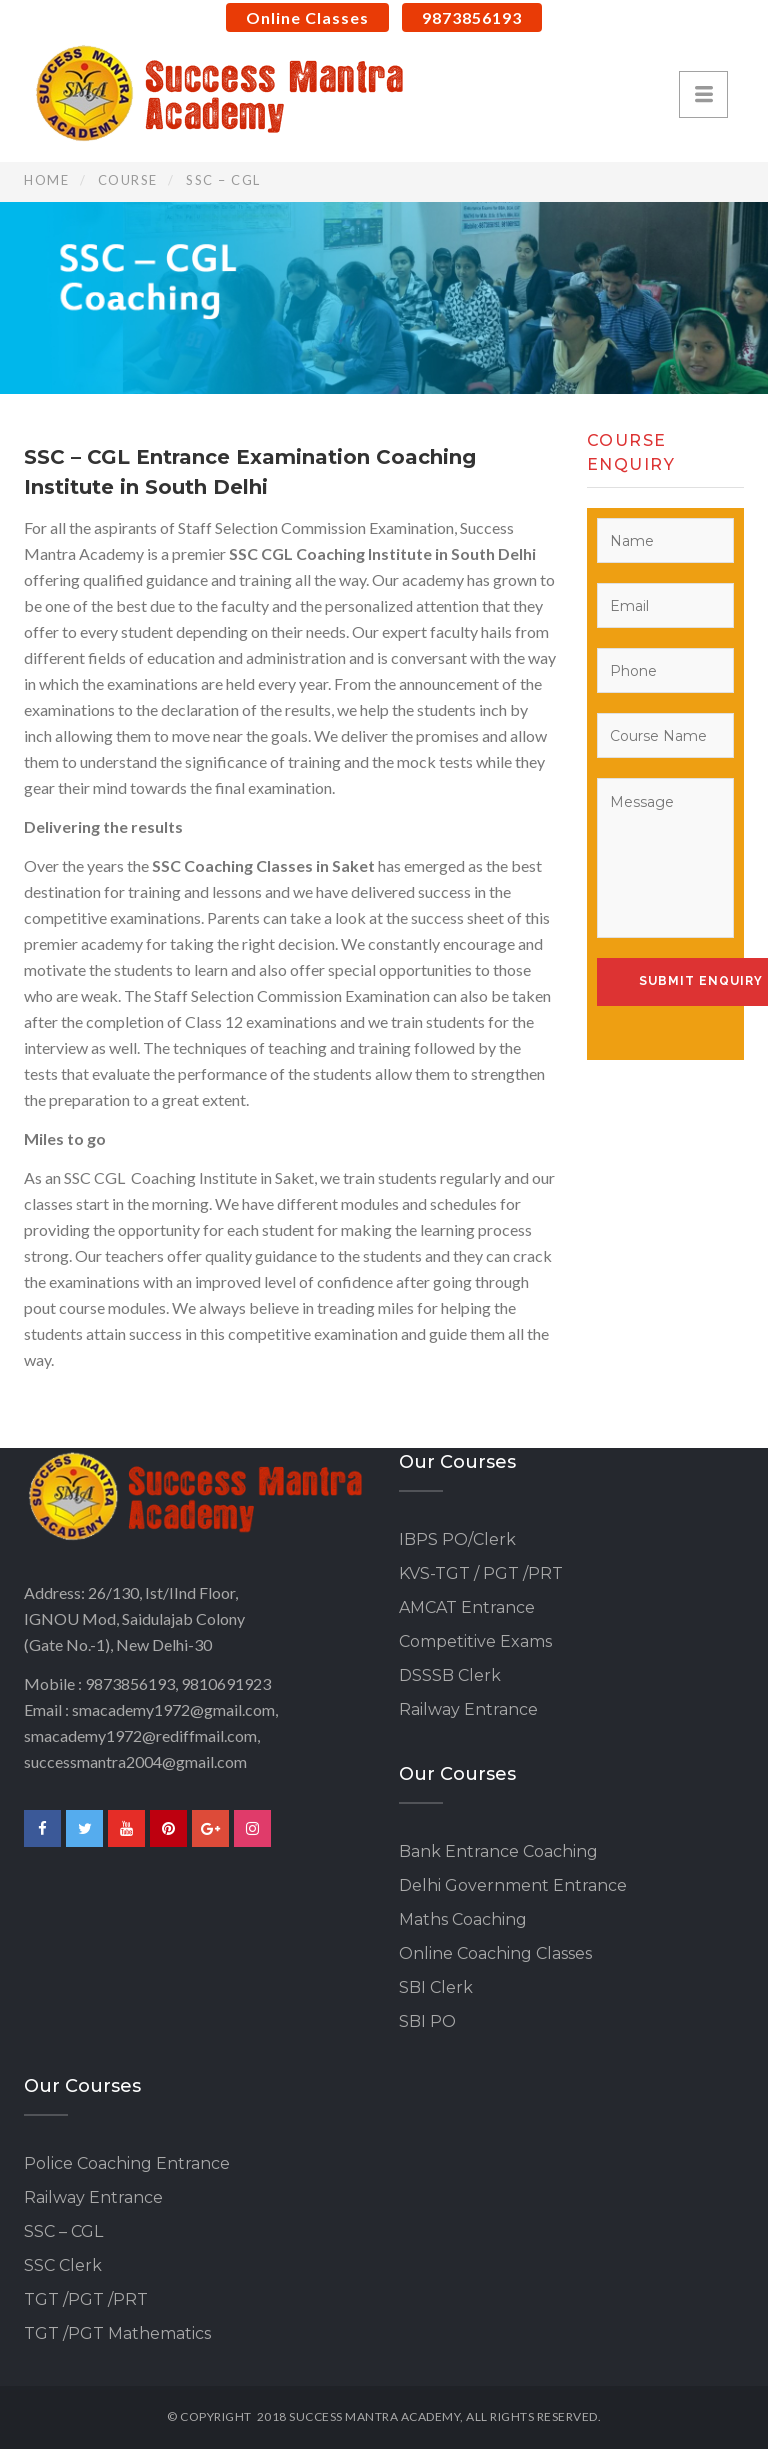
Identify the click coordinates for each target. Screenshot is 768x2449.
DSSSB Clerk (450, 1675)
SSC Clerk (63, 2265)
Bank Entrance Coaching (498, 1851)
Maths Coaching (463, 1919)
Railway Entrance (468, 1709)
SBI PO (427, 2021)
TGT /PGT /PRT (86, 2299)
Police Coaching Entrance (127, 2163)
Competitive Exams (475, 1641)
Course (128, 180)
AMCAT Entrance (467, 1607)
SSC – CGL (63, 2231)
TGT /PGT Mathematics (117, 2333)
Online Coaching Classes (495, 1953)
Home (46, 180)
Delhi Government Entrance (513, 1885)
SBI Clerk (436, 1987)
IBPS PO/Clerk (457, 1539)
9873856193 (472, 17)
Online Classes (307, 17)
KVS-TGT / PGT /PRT (481, 1573)
